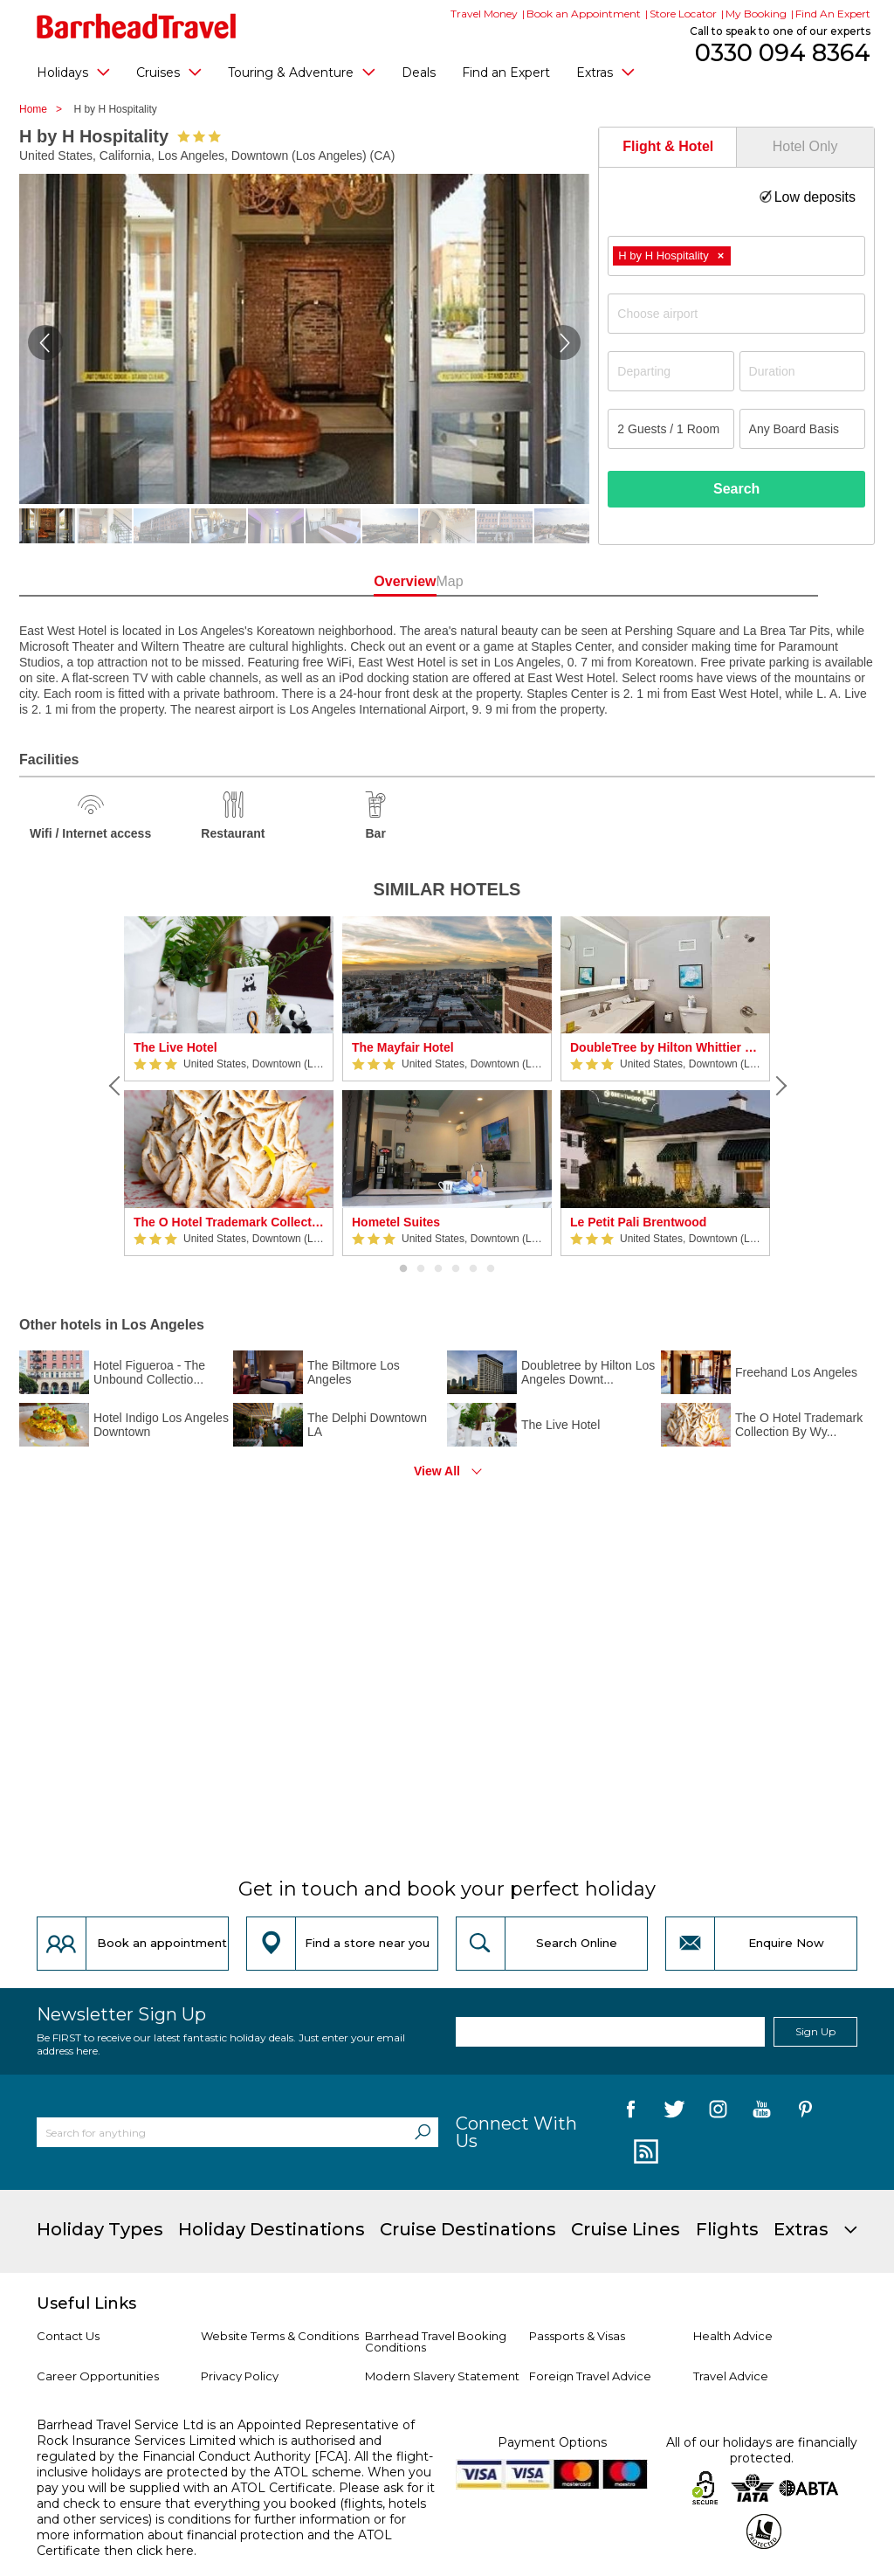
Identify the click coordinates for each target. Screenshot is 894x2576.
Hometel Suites (396, 1222)
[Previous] (115, 1086)
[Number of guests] (670, 429)
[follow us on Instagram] (718, 2112)
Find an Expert (506, 72)
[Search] (422, 2132)
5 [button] (473, 1269)
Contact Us (68, 2336)
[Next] (778, 1086)
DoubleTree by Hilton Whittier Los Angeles (665, 1047)
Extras (605, 71)
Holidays (73, 71)
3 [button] (438, 1269)
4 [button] (455, 1269)
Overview (370, 581)
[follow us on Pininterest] (805, 2112)
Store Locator (683, 13)
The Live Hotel (175, 1047)
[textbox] (745, 314)
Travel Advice (730, 2376)
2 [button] (421, 1269)
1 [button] (403, 1269)
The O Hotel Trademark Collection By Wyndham (229, 1222)
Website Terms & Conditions (280, 2336)
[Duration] (802, 371)
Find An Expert (832, 13)
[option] (229, 1086)
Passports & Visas (577, 2336)
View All (437, 1471)
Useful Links (86, 2303)
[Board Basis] (802, 429)
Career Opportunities (98, 2376)
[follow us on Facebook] (630, 2112)
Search (736, 488)
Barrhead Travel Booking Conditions (435, 2341)
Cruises (169, 71)
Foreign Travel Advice (590, 2376)
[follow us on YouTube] (761, 2112)
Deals (419, 72)
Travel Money (484, 13)
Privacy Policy (240, 2376)
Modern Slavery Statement (442, 2376)
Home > (45, 109)
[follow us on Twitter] (674, 2112)
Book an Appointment (583, 13)
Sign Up (815, 2031)
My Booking (756, 13)
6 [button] (490, 1269)
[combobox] (736, 256)
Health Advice (733, 2336)
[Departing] (670, 371)
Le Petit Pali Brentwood (638, 1222)
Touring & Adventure (301, 71)
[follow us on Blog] (644, 2152)
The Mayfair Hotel (403, 1047)
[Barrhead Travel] (137, 26)
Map (524, 581)
